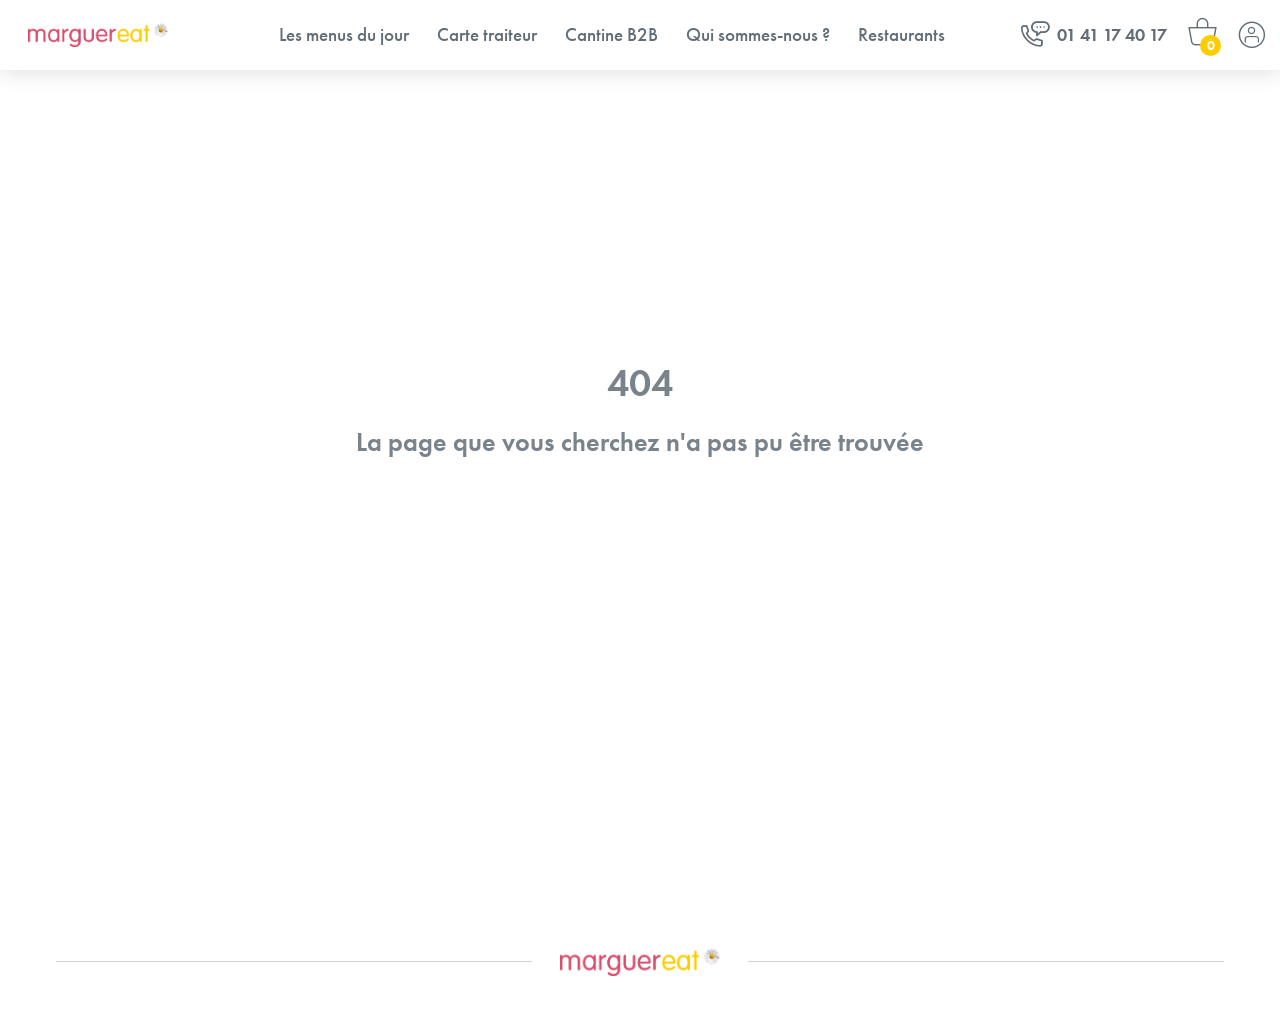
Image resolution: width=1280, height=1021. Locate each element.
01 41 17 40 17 (1094, 34)
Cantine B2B (611, 34)
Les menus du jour (344, 34)
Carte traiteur (487, 34)
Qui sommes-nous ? (758, 34)
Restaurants (901, 34)
